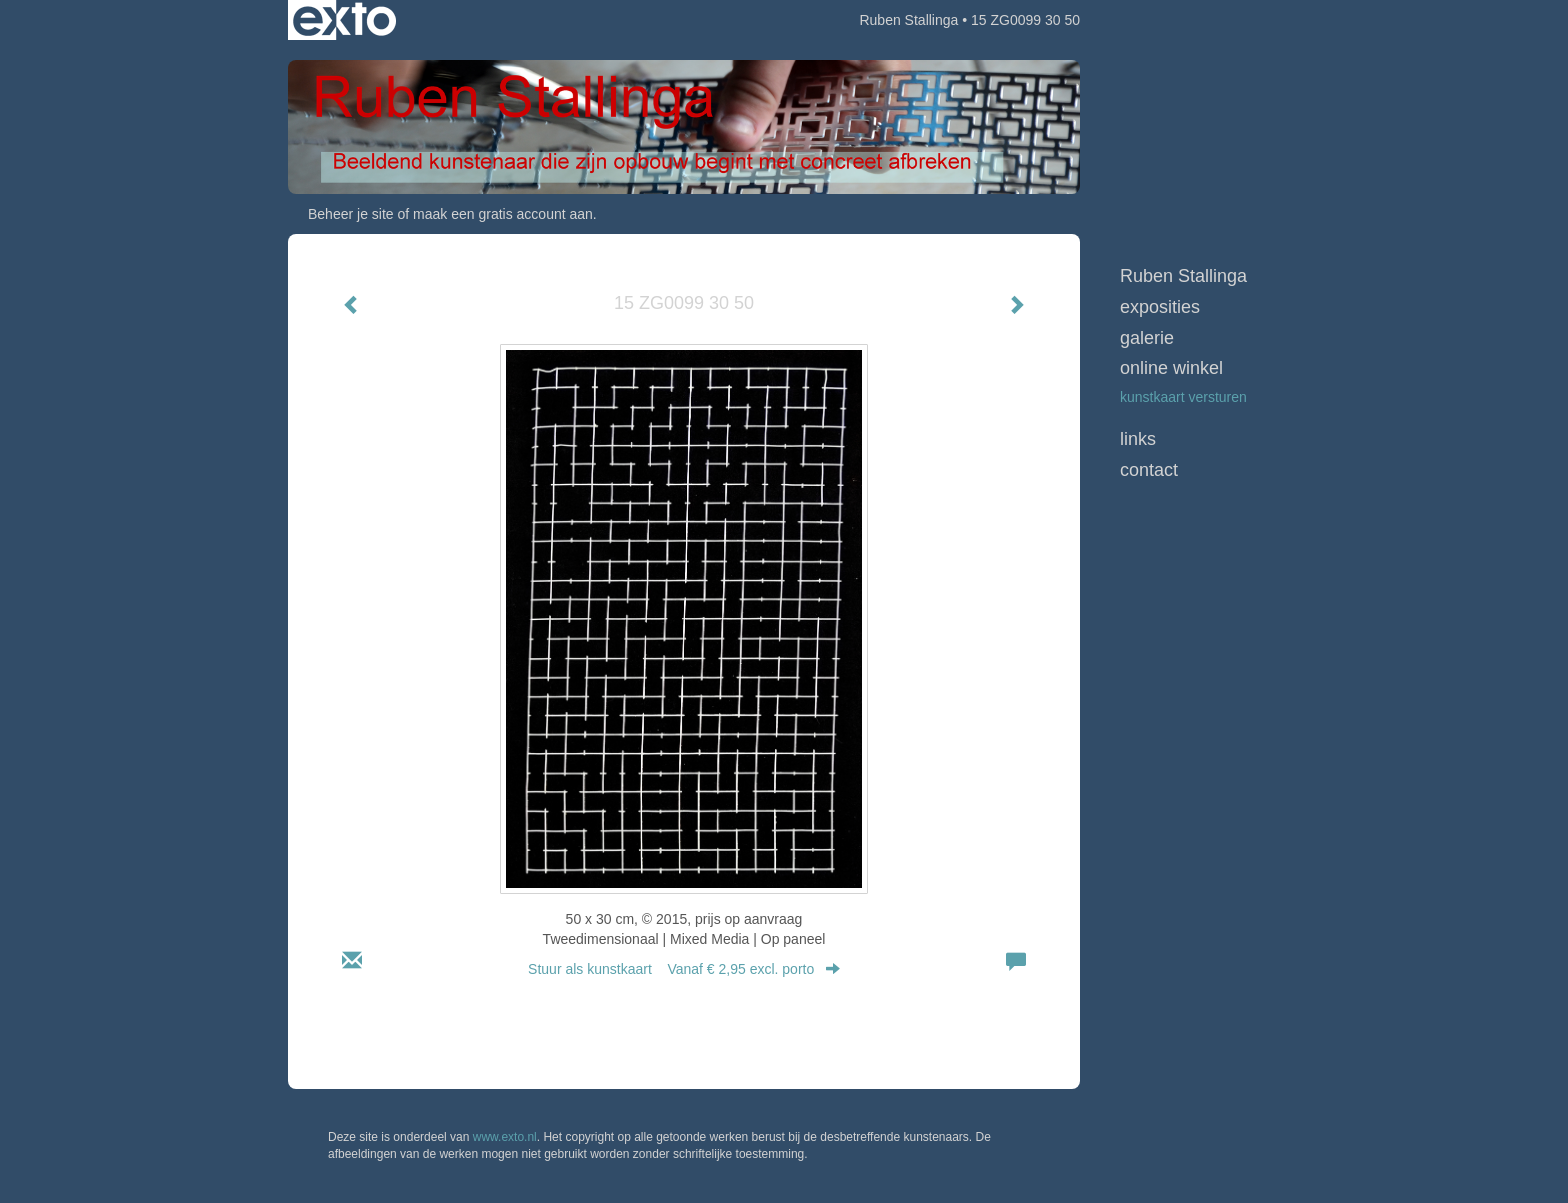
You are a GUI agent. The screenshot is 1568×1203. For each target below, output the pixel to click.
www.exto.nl (505, 1137)
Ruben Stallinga (908, 20)
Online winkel (1171, 368)
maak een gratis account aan (503, 214)
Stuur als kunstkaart (684, 969)
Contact (1149, 470)
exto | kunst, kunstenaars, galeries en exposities (344, 20)
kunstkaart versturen (1183, 397)
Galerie (1147, 338)
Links (1138, 439)
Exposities (1160, 307)
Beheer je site (351, 214)
